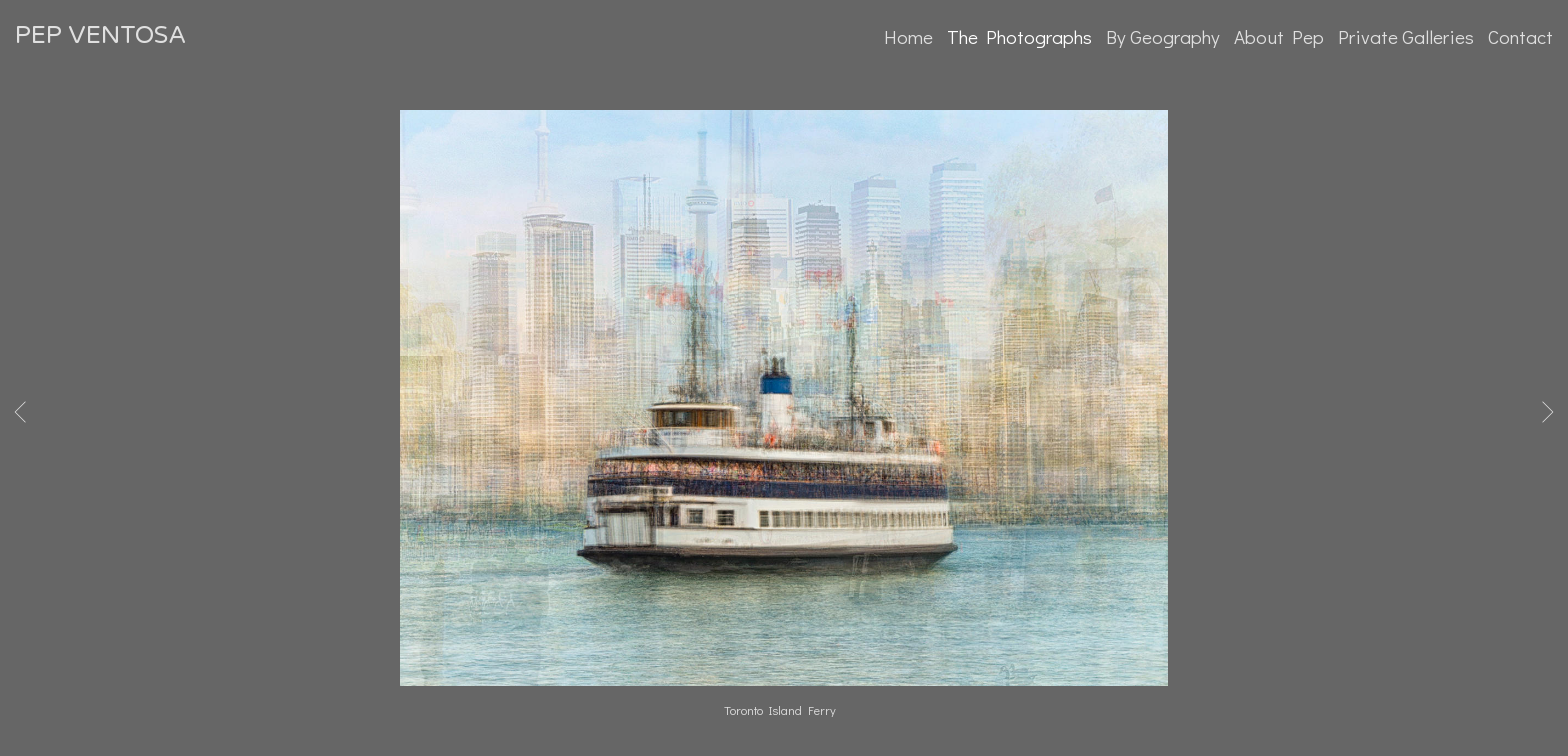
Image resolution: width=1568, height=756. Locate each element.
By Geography (1163, 36)
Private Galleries (1406, 36)
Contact (1520, 36)
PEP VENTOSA (100, 35)
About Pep (1279, 36)
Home (908, 36)
